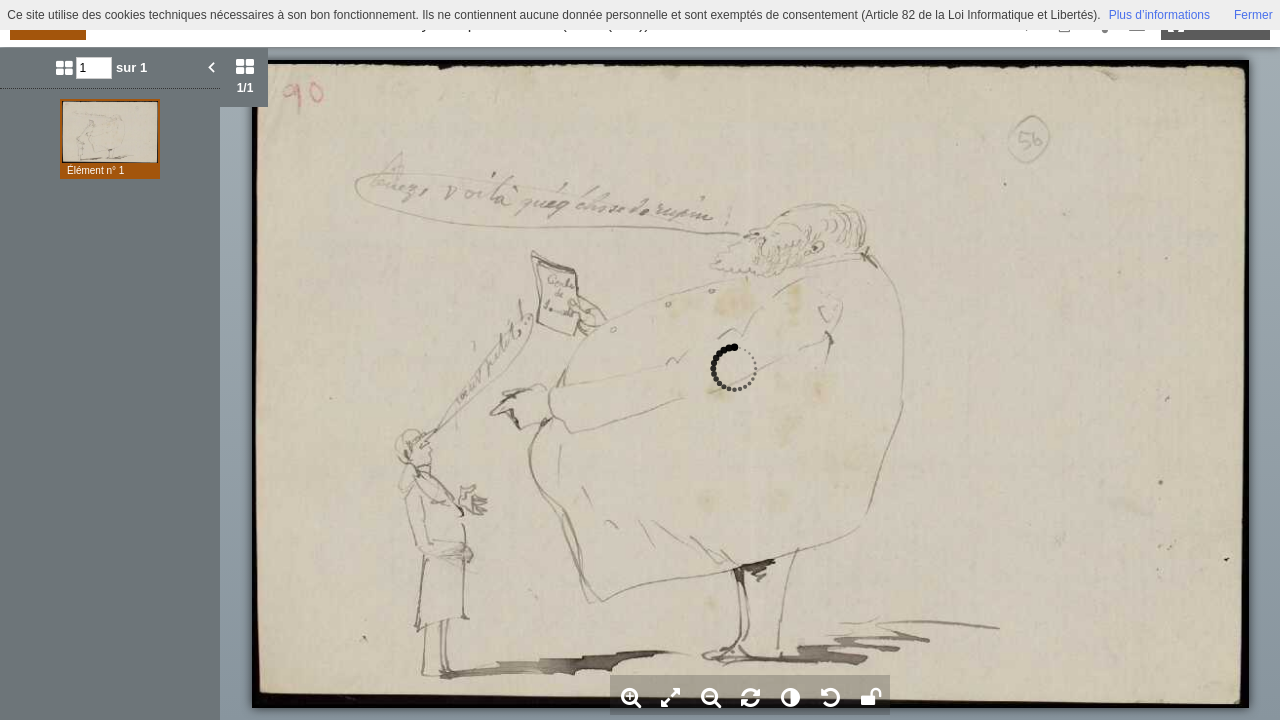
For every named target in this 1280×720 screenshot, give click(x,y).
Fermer (1253, 15)
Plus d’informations (1159, 15)
